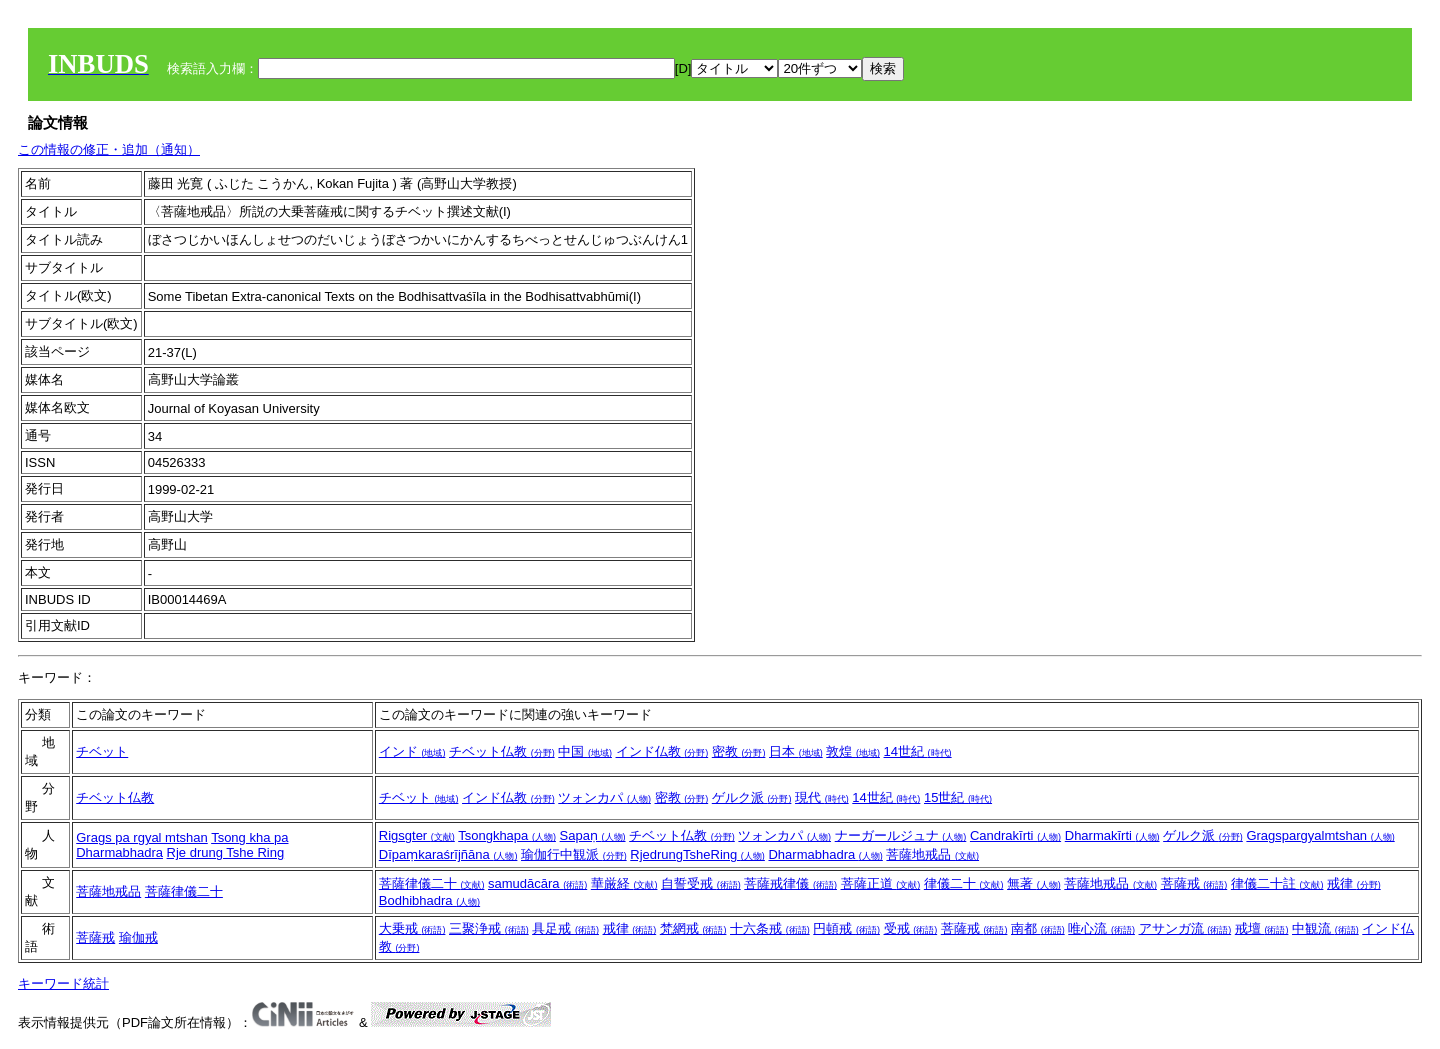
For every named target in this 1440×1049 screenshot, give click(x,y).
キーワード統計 (63, 983)
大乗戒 (412, 928)
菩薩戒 (1194, 883)
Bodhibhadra (429, 900)
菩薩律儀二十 (184, 891)
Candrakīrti (1015, 835)
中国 (585, 751)
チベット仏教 (502, 751)
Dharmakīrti (1112, 835)
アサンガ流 (1185, 928)
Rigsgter (417, 835)
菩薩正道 (881, 883)
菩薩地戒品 (932, 854)
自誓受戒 (701, 883)
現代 (822, 797)
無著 (1034, 883)
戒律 (1354, 883)
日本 (796, 751)
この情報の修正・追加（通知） (109, 149)
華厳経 (624, 883)
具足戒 (565, 928)
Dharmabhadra (119, 852)
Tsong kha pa (249, 837)
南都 (1038, 928)
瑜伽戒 (138, 937)
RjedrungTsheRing (697, 854)
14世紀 (918, 751)
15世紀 (958, 797)
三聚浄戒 (489, 928)
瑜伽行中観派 (574, 854)
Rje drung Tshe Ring (226, 852)
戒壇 (1262, 928)
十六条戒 (770, 928)
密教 (739, 751)
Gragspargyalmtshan (1320, 835)
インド (412, 751)
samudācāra (537, 883)
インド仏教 (662, 751)
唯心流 (1101, 928)
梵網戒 (693, 928)
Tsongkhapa (507, 835)
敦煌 (853, 751)
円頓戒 (846, 928)
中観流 (1325, 928)
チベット (102, 751)
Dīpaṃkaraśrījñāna (448, 854)
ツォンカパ (604, 797)
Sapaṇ (593, 835)
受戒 (911, 928)
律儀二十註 (1277, 883)
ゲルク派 (752, 797)
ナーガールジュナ (901, 835)
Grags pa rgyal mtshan (142, 837)
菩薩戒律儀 (790, 883)
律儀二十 (964, 883)
